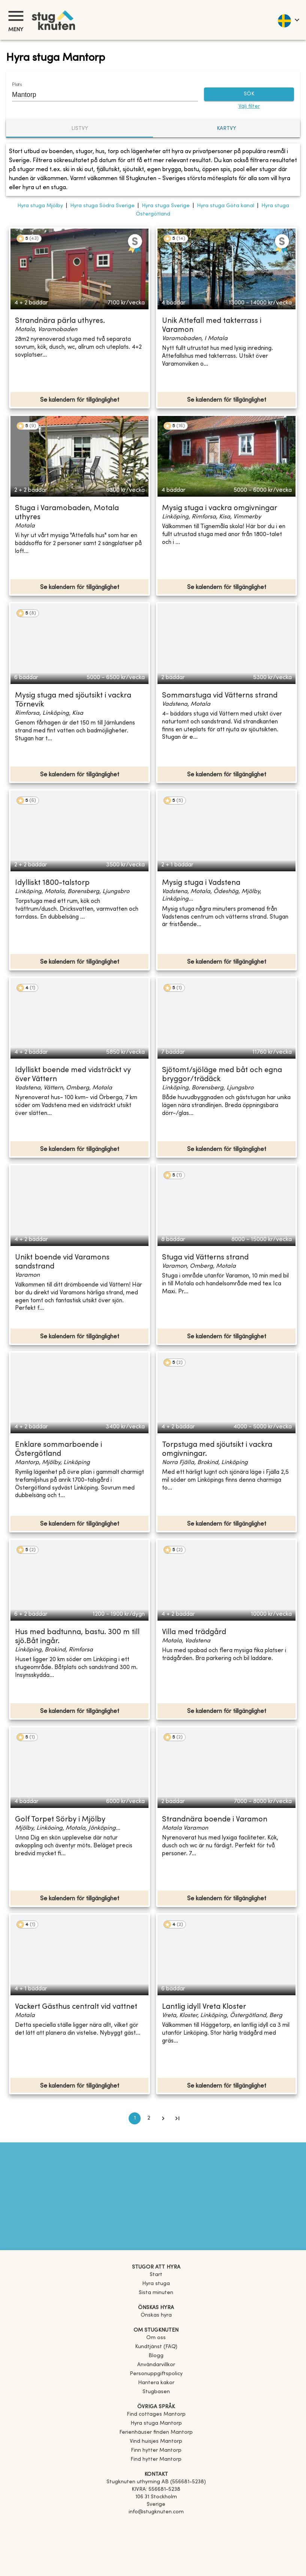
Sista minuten (156, 2292)
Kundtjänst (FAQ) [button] (156, 2346)
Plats (17, 85)
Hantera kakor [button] (156, 2382)
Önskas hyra (156, 2315)
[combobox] (99, 94)
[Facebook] (156, 2522)
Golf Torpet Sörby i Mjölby (60, 1819)
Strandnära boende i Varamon (214, 1819)
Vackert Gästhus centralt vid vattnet (76, 2007)
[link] (156, 2414)
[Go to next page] (163, 2118)
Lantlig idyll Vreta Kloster (204, 2007)
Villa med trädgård (194, 1632)
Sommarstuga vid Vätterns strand (220, 695)
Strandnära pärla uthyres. (60, 321)
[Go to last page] (177, 2118)
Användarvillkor (156, 2364)
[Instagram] (156, 2533)
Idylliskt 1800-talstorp (52, 883)
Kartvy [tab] (226, 128)
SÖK (249, 94)
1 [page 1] (135, 2118)
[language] (288, 20)
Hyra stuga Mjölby (40, 205)
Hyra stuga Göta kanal (225, 205)
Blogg (156, 2355)
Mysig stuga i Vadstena (201, 883)
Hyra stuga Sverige (166, 205)
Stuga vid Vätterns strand (205, 1257)
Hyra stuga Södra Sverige (102, 205)
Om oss (156, 2337)
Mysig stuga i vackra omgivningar (219, 508)
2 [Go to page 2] (149, 2118)
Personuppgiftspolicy (156, 2373)
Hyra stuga (156, 2283)
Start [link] (156, 2274)
